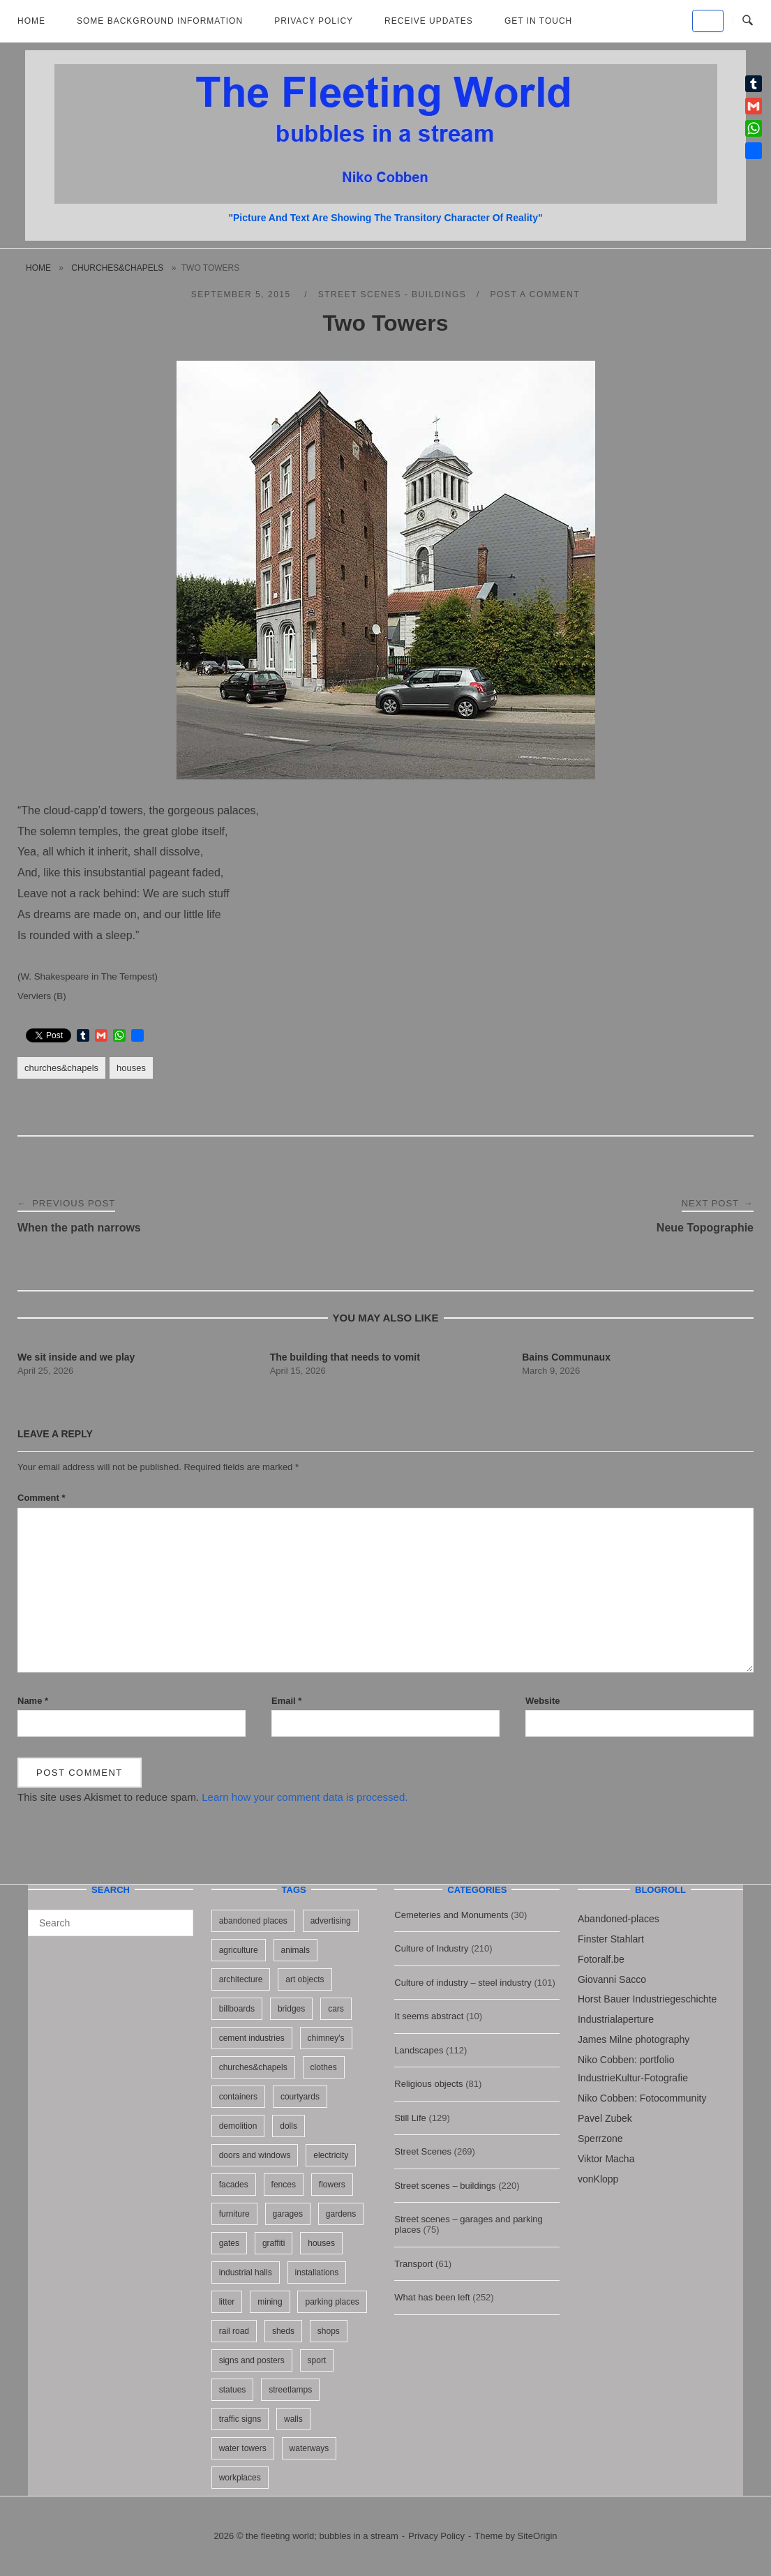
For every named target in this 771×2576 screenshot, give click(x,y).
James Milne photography (633, 2039)
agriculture (238, 1950)
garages (288, 2214)
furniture (234, 2214)
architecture (241, 1979)
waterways (309, 2448)
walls (293, 2419)
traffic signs (240, 2419)
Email (286, 1700)
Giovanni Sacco (612, 1979)
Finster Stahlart (611, 1939)
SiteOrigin (537, 2536)
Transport (413, 2264)
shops (328, 2331)
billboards (237, 2009)
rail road (234, 2331)
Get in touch (538, 21)
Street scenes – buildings (444, 2185)
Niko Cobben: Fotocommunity (642, 2098)
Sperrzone (600, 2138)
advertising (330, 1921)
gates (229, 2243)
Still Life (410, 2118)
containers (238, 2097)
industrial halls (245, 2272)
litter (227, 2302)
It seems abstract (428, 2016)
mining (269, 2302)
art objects (304, 1979)
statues (232, 2390)
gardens (341, 2214)
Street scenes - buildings (392, 294)
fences (283, 2184)
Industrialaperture (616, 2019)
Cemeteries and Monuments (451, 1915)
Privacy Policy (313, 21)
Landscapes (418, 2050)
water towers (243, 2448)
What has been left (432, 2297)
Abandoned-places (618, 1918)
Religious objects (428, 2084)
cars (336, 2009)
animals (295, 1950)
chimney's (326, 2038)
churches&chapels (117, 268)
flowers (332, 2184)
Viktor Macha (606, 2158)
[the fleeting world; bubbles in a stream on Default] (708, 21)
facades (233, 2184)
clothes (323, 2067)
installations (317, 2272)
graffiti (273, 2243)
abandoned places (253, 1921)
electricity (330, 2155)
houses (131, 1068)
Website (542, 1700)
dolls (288, 2126)
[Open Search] (748, 21)
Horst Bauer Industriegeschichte (647, 1999)
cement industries (252, 2038)
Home (31, 21)
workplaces (240, 2478)
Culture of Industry (431, 1948)
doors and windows (255, 2155)
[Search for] (110, 1923)
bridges (291, 2009)
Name (32, 1700)
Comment (41, 1497)
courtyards (300, 2097)
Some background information (160, 21)
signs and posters (252, 2360)
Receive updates (428, 21)
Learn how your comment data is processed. (304, 1797)
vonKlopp (598, 2179)
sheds (283, 2331)
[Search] (177, 1917)
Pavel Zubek (605, 2118)
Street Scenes (422, 2151)
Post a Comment (535, 294)
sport (317, 2360)
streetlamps (290, 2390)
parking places (332, 2302)
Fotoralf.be (601, 1959)
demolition (238, 2126)
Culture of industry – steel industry (463, 1982)
